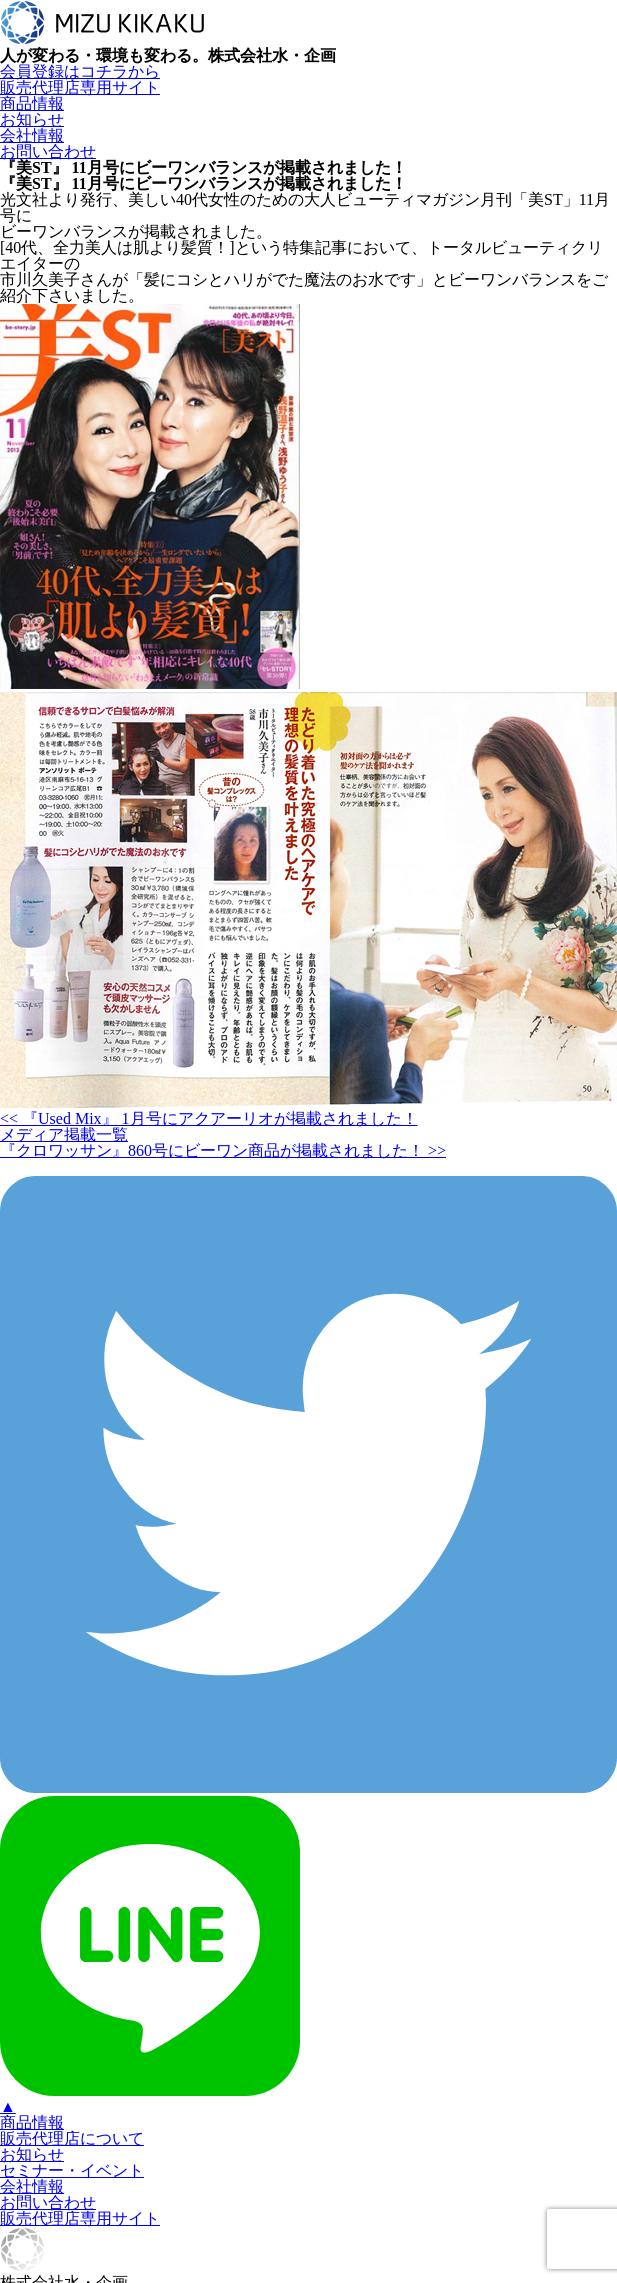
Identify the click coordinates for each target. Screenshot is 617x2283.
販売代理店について (72, 2138)
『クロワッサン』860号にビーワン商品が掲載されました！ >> (223, 1150)
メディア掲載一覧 (64, 1134)
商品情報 (32, 103)
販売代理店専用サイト (80, 87)
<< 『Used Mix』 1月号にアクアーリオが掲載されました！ (209, 1118)
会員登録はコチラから (80, 71)
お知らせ (32, 119)
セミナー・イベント (72, 2170)
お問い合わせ (48, 151)
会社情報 (32, 135)
